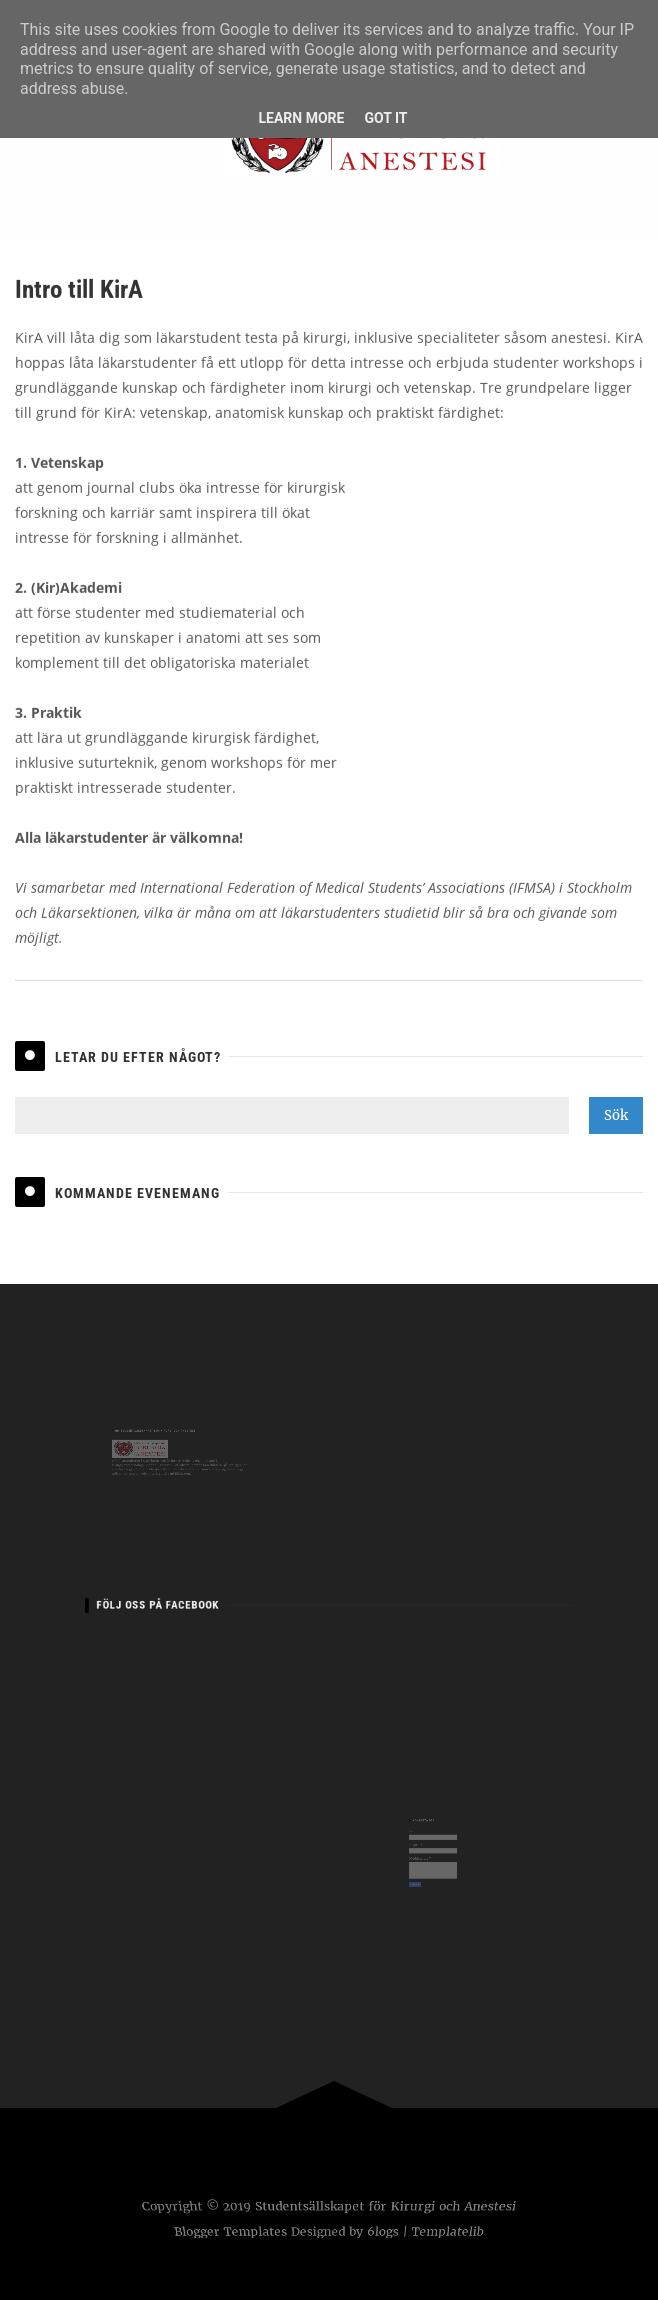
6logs (384, 2232)
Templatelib (451, 2232)
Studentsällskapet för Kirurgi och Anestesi (384, 2207)
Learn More (301, 118)
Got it (385, 118)
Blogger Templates (227, 2232)
